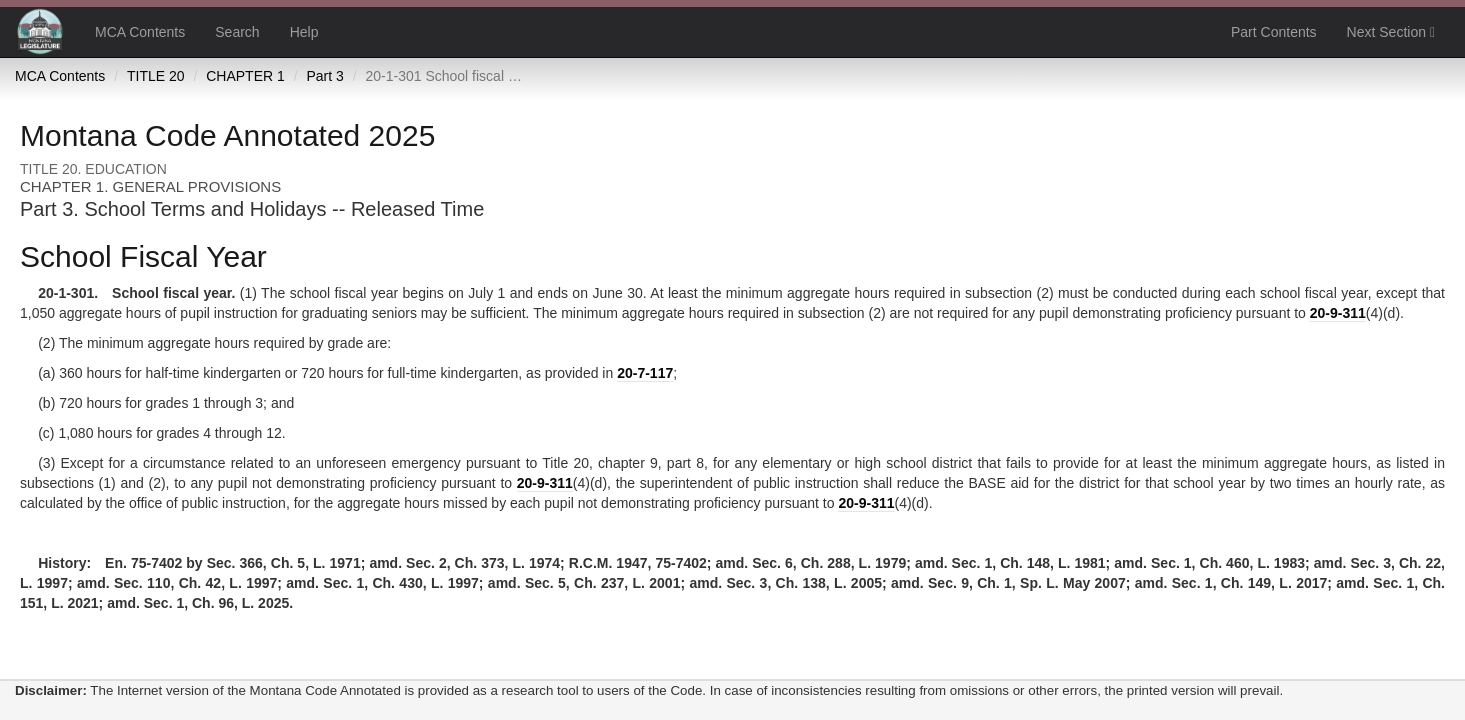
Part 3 (324, 76)
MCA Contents (140, 32)
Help (304, 32)
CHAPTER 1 (245, 76)
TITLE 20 (156, 76)
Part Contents (1274, 32)
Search (237, 32)
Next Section (1391, 32)
